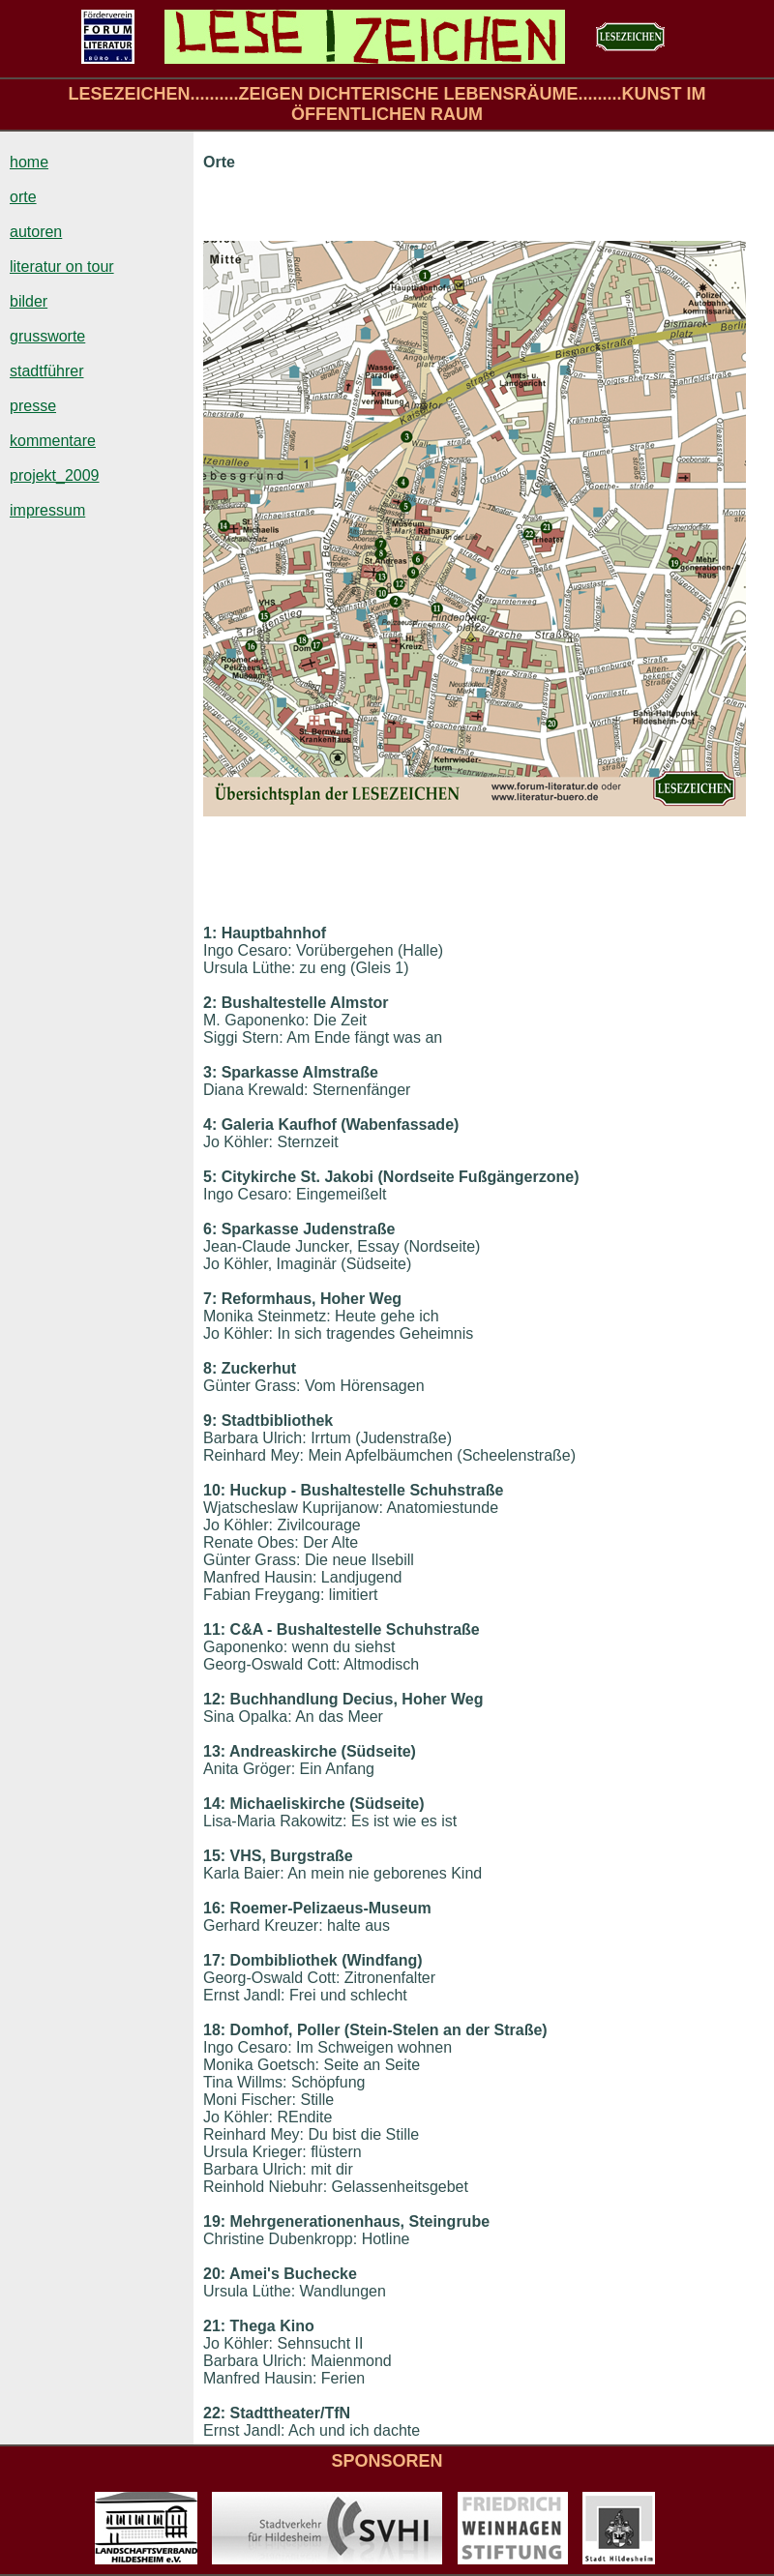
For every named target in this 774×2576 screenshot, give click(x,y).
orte (23, 197)
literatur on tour (62, 266)
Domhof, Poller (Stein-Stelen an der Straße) (389, 2030)
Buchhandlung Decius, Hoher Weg (357, 1699)
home (29, 162)
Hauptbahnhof (274, 933)
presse (33, 406)
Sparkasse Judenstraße (309, 1229)
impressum (47, 510)
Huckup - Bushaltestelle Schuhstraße (364, 1490)
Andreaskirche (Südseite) (322, 1751)
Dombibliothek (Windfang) (326, 1960)
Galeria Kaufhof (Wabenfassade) (341, 1124)
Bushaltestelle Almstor (305, 1002)
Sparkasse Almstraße (300, 1072)
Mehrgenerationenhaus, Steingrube (360, 2221)
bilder (28, 301)
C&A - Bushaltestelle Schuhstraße (355, 1629)
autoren (36, 231)
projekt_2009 (55, 475)
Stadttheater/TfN (290, 2413)
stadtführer (46, 371)
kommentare (53, 440)
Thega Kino (272, 2326)
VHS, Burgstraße (291, 1856)
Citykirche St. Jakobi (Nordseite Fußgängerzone (398, 1177)
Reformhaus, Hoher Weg (312, 1298)
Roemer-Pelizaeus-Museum (331, 1908)
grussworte (47, 336)
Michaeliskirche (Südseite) (327, 1803)
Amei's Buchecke (293, 2273)
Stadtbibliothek (278, 1420)
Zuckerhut (259, 1368)
